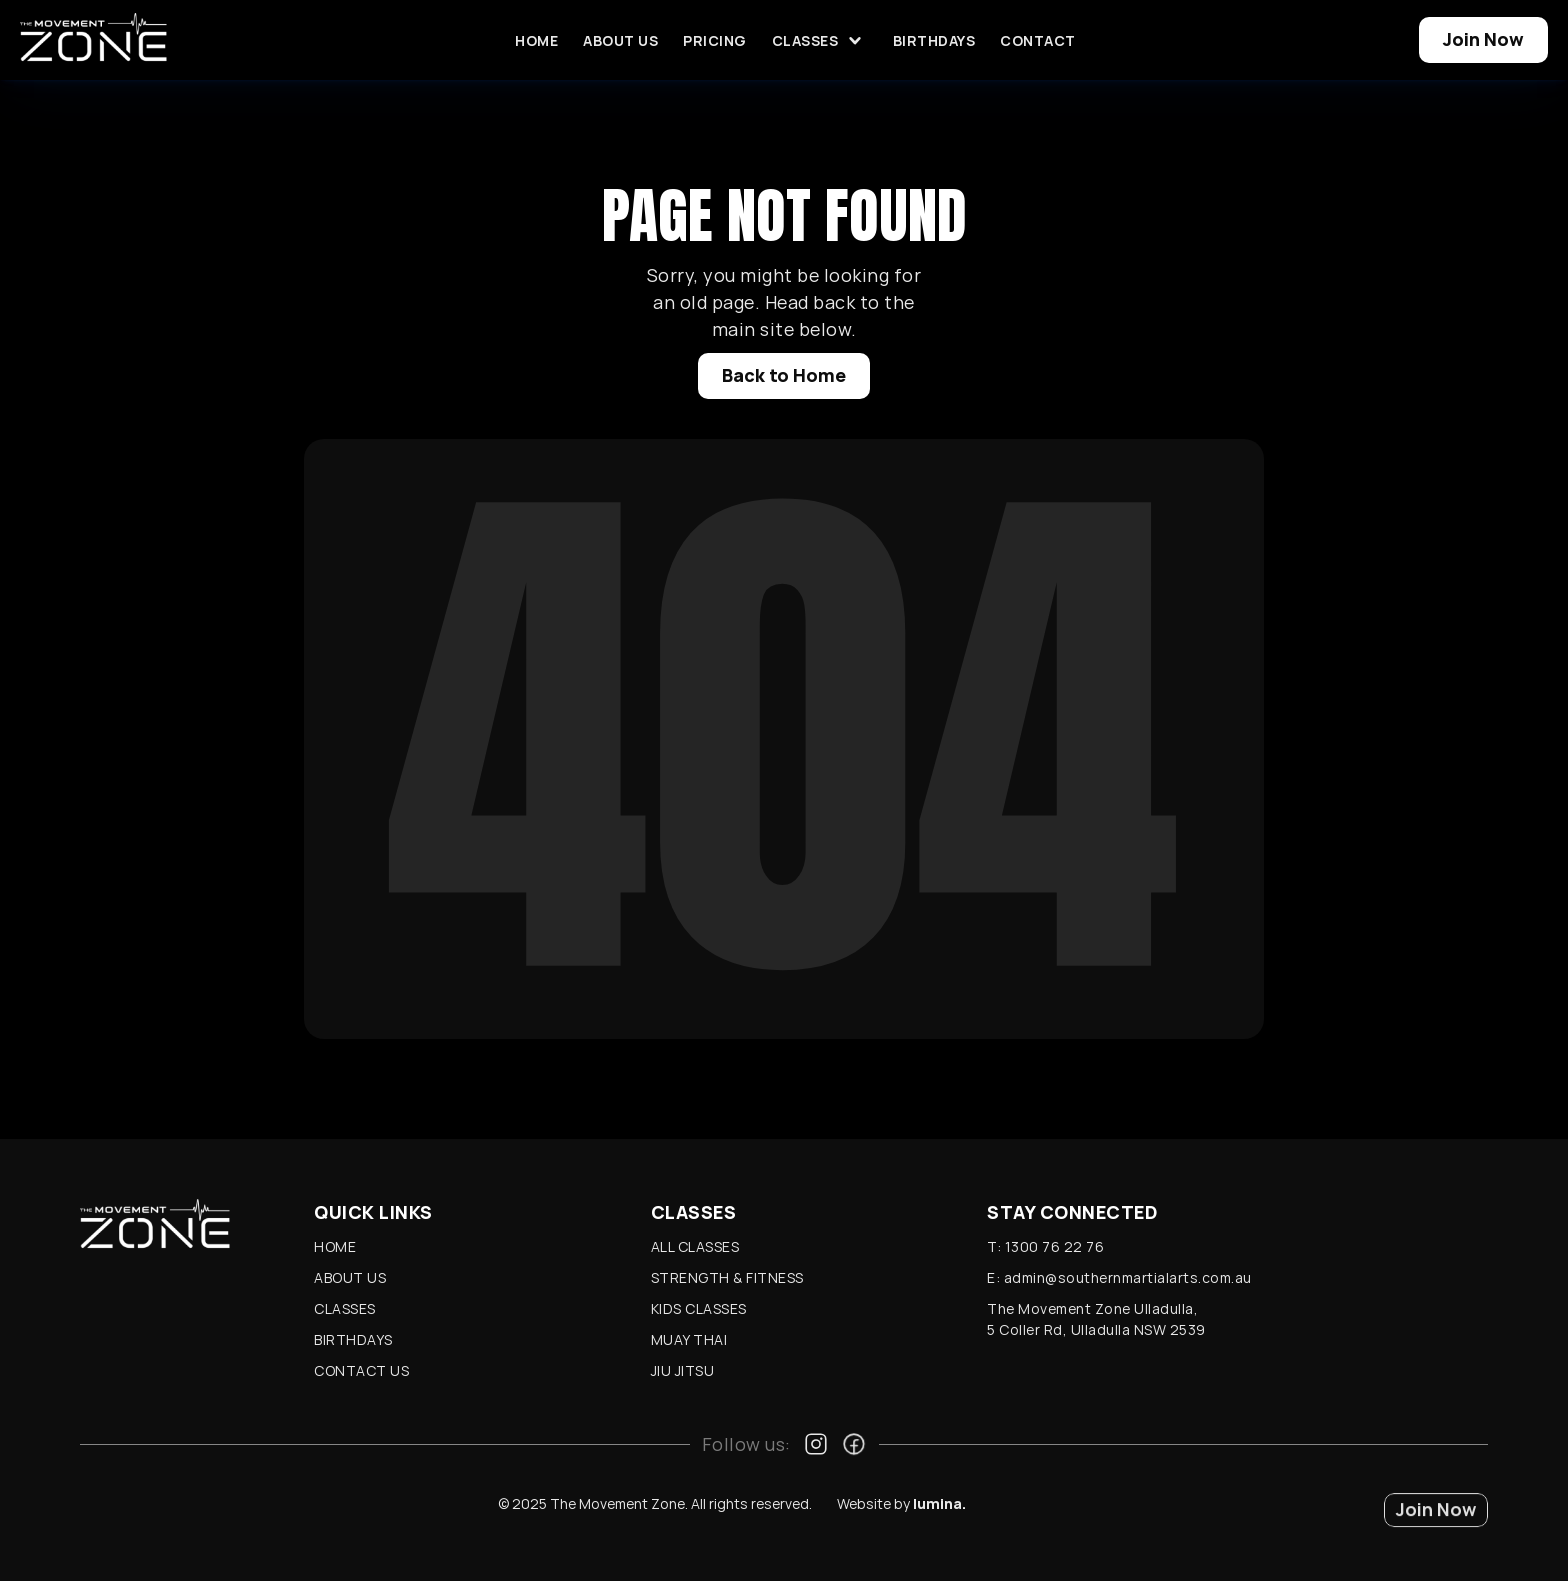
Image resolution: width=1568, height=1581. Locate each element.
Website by (901, 1503)
